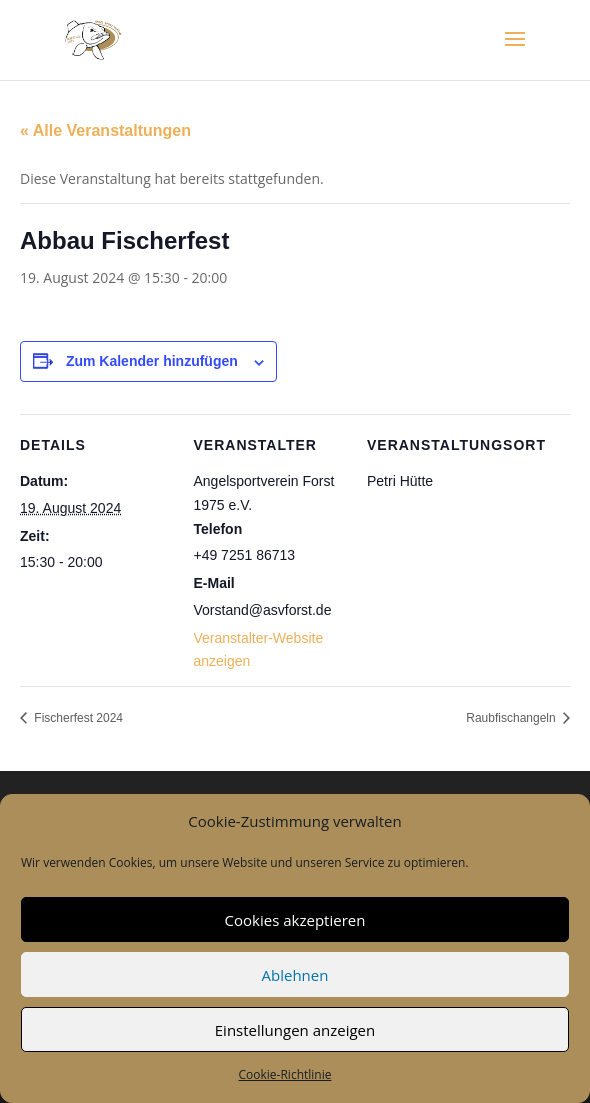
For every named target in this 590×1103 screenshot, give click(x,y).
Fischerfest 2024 (77, 718)
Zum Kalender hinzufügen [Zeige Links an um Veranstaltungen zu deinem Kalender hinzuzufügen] (152, 361)
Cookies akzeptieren (295, 920)
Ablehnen (295, 975)
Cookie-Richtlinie (285, 1074)
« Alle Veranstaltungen (105, 130)
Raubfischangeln (512, 718)
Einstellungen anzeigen (295, 1030)
